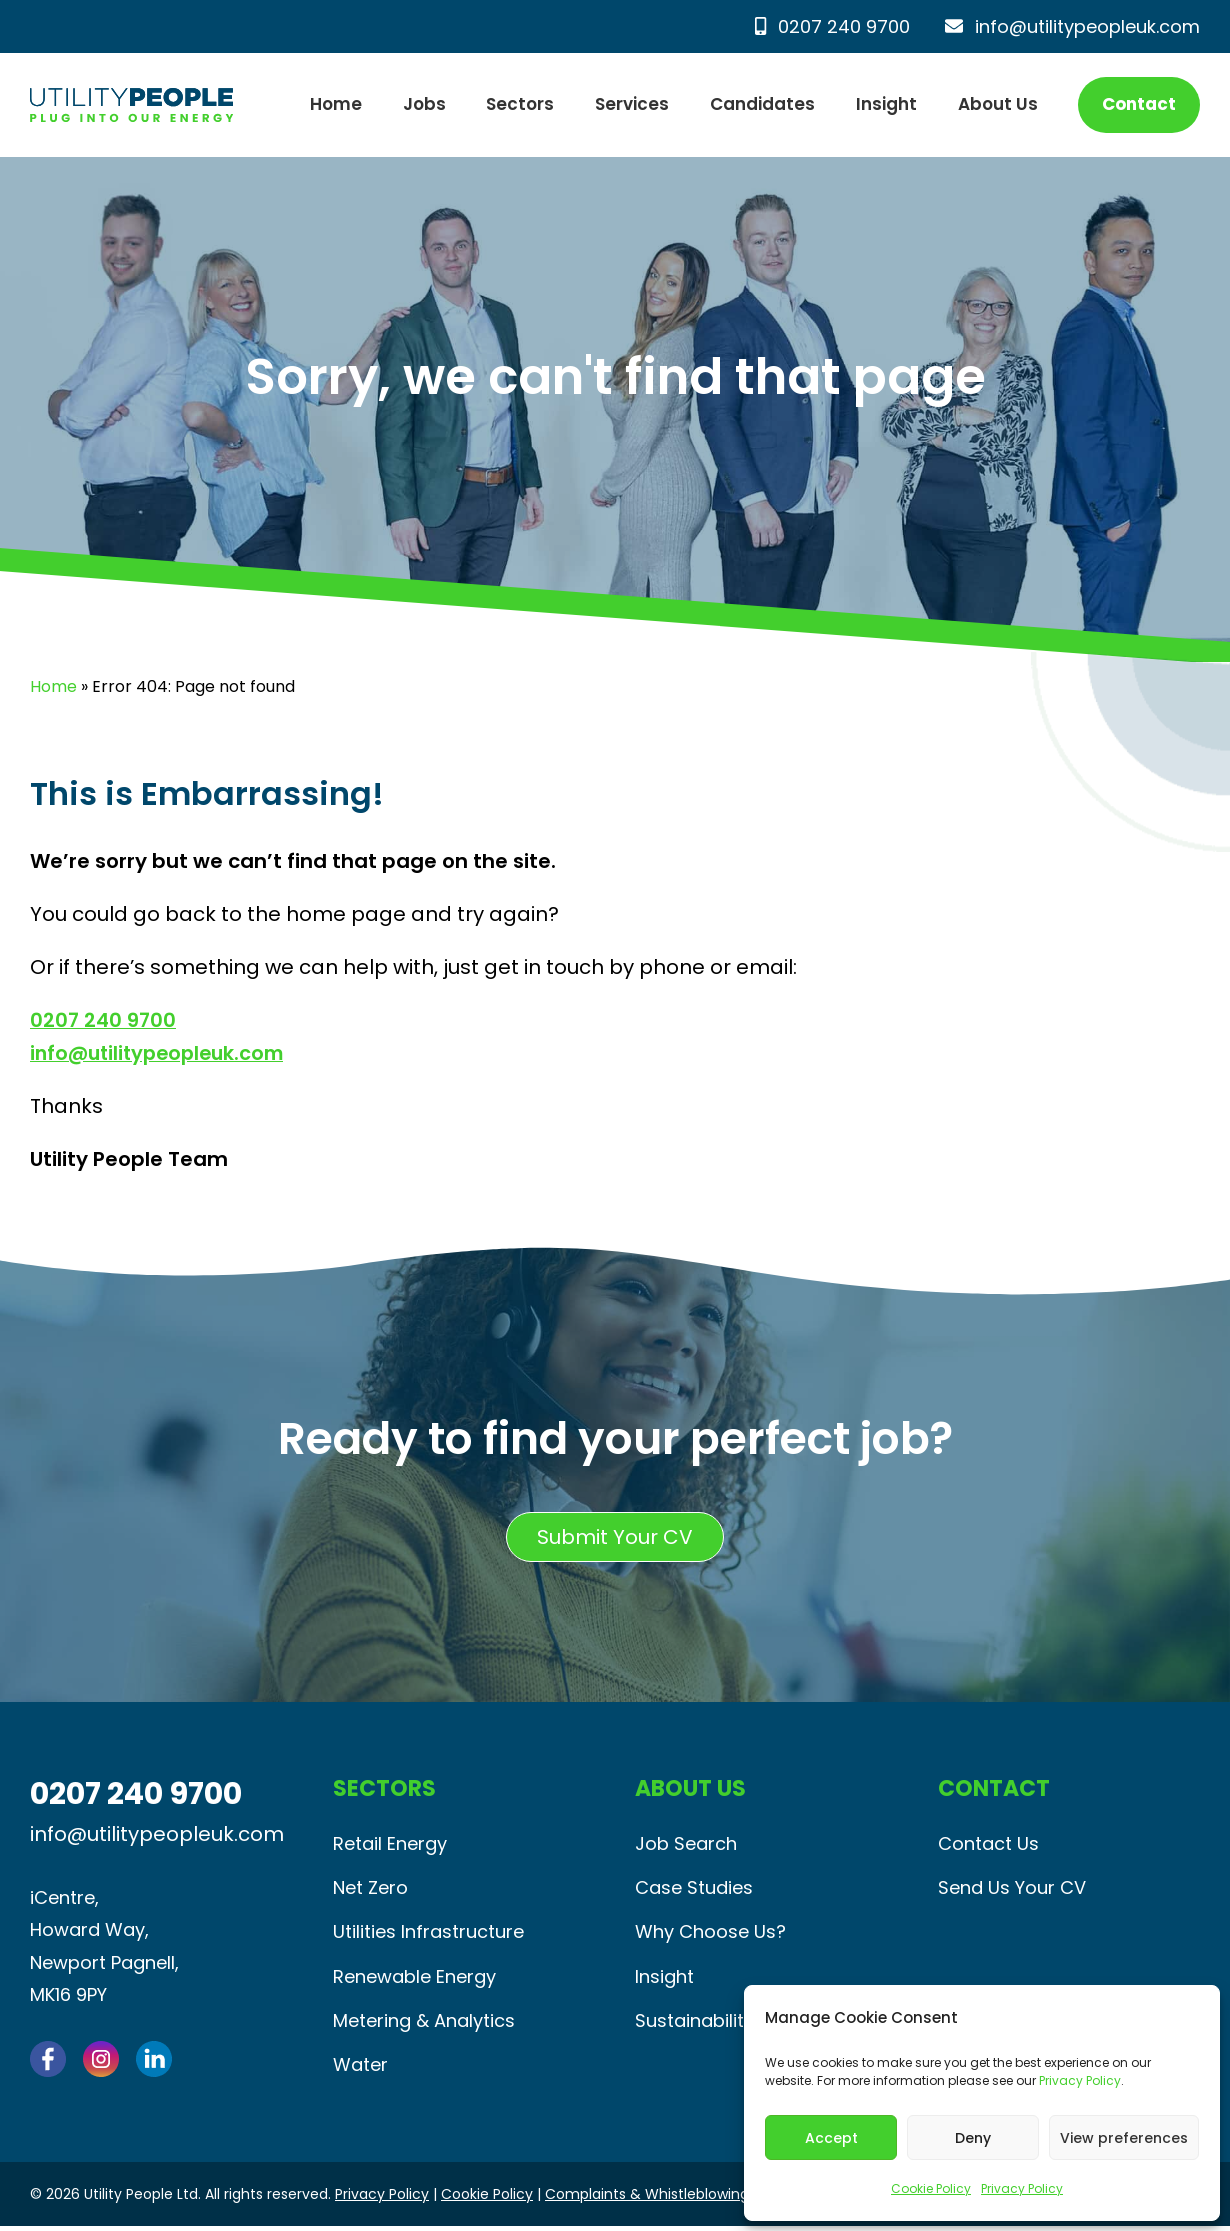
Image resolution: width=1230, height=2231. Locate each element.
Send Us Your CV (1012, 1888)
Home (336, 104)
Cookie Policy (931, 2188)
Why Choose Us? (710, 1933)
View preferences (1124, 2138)
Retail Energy (390, 1843)
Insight (886, 104)
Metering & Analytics (424, 2023)
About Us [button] (998, 104)
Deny (973, 2138)
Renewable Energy (414, 1978)
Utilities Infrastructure (428, 1933)
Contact (1139, 104)
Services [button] (632, 104)
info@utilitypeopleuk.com (1072, 26)
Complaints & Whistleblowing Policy (669, 2199)
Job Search (686, 1843)
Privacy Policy (1080, 2080)
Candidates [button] (762, 104)
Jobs (424, 104)
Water (360, 2068)
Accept (831, 2138)
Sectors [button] (520, 104)
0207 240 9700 (832, 26)
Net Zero (370, 1888)
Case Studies (694, 1888)
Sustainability (694, 2023)
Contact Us (988, 1843)
